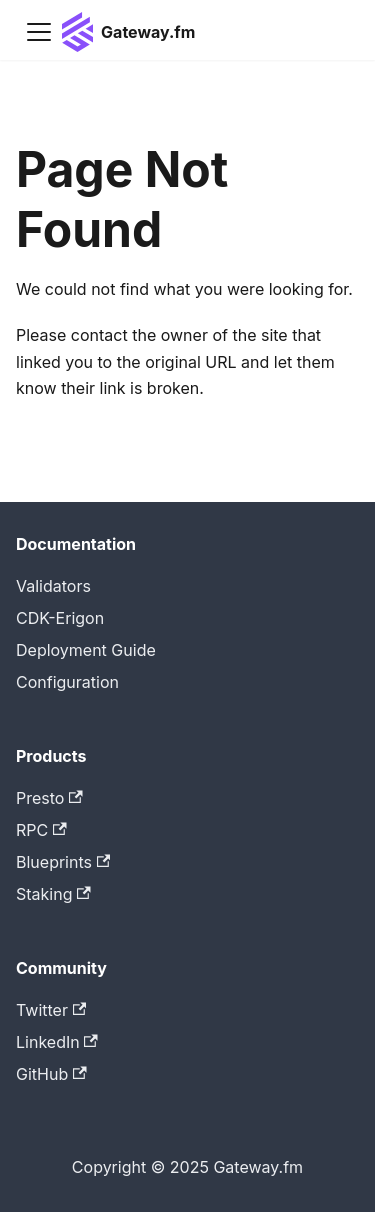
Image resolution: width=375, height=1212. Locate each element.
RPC (41, 830)
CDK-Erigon (60, 618)
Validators (53, 586)
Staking (53, 894)
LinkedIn (57, 1042)
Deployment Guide (86, 650)
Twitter (51, 1010)
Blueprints (63, 862)
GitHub (51, 1074)
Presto (49, 798)
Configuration (67, 682)
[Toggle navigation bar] (39, 32)
